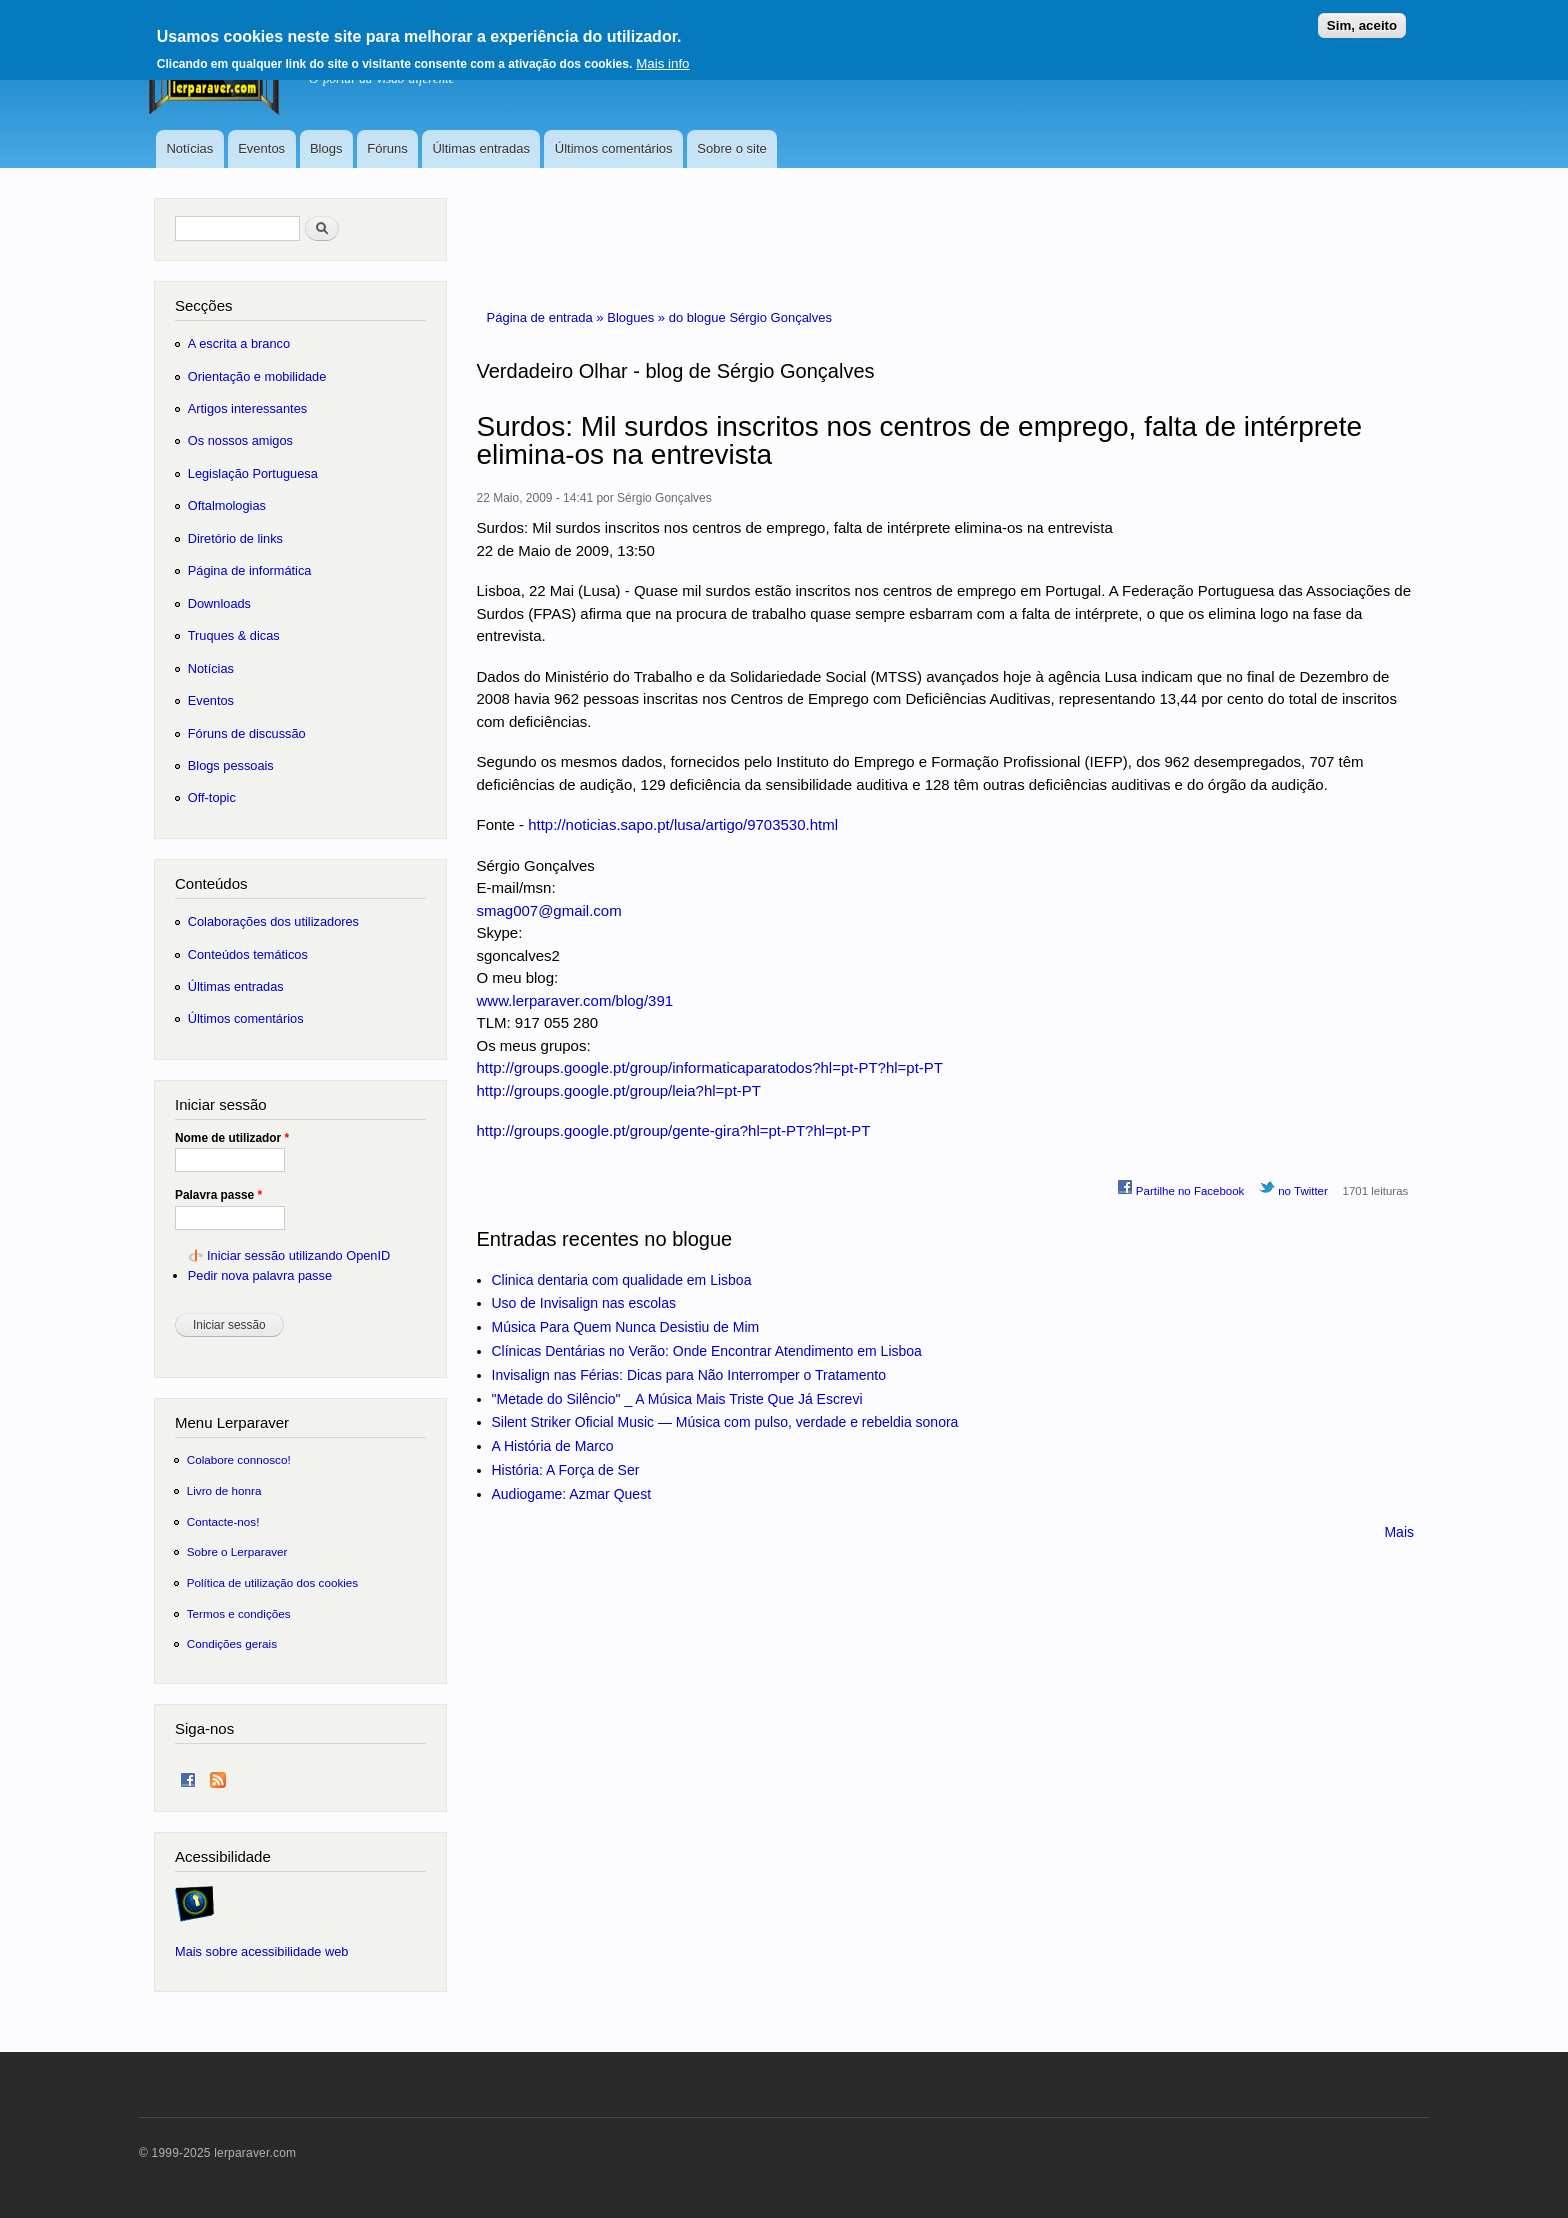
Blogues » (637, 317)
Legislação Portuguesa (253, 473)
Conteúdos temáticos (248, 954)
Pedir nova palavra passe (260, 1275)
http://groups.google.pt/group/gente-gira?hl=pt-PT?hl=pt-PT (674, 1130)
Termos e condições (239, 1613)
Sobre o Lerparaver (237, 1551)
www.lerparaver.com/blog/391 (575, 1000)
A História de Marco (553, 1446)
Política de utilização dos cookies (273, 1582)
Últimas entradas (481, 148)
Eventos (261, 148)
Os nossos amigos (240, 440)
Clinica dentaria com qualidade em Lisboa (622, 1280)
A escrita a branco (239, 343)
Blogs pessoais (231, 765)
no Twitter (1293, 1188)
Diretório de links (235, 538)
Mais (1399, 1532)
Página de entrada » (547, 317)
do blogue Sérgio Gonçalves (750, 317)
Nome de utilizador (232, 1138)
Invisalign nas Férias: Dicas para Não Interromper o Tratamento (689, 1375)
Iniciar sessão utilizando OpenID (298, 1255)
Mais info (662, 55)
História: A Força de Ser (566, 1470)
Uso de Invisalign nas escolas (584, 1303)
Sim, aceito (1362, 17)
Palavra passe (218, 1195)
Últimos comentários (614, 148)
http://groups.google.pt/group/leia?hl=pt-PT (619, 1090)
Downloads (219, 603)
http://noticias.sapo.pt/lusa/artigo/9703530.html (683, 824)
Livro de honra (224, 1490)
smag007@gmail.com (549, 910)
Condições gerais (232, 1643)
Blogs (326, 148)
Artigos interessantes (247, 408)
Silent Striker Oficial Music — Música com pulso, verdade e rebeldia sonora (725, 1422)
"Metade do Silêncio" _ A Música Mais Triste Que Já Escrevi (677, 1399)
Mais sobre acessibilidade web (261, 1951)
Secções (203, 305)
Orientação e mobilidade (257, 376)
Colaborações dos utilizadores (273, 921)
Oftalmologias (227, 505)
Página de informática (250, 570)
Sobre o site (731, 148)
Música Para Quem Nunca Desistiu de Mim (626, 1327)
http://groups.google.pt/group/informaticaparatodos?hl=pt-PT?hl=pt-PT (710, 1067)
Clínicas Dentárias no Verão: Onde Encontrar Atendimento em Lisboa (707, 1351)
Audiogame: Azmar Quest (572, 1494)
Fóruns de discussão (247, 733)
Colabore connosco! (239, 1459)
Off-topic (212, 797)
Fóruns (387, 148)
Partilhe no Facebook (1181, 1188)
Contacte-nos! (223, 1521)
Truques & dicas (234, 635)
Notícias (189, 148)
